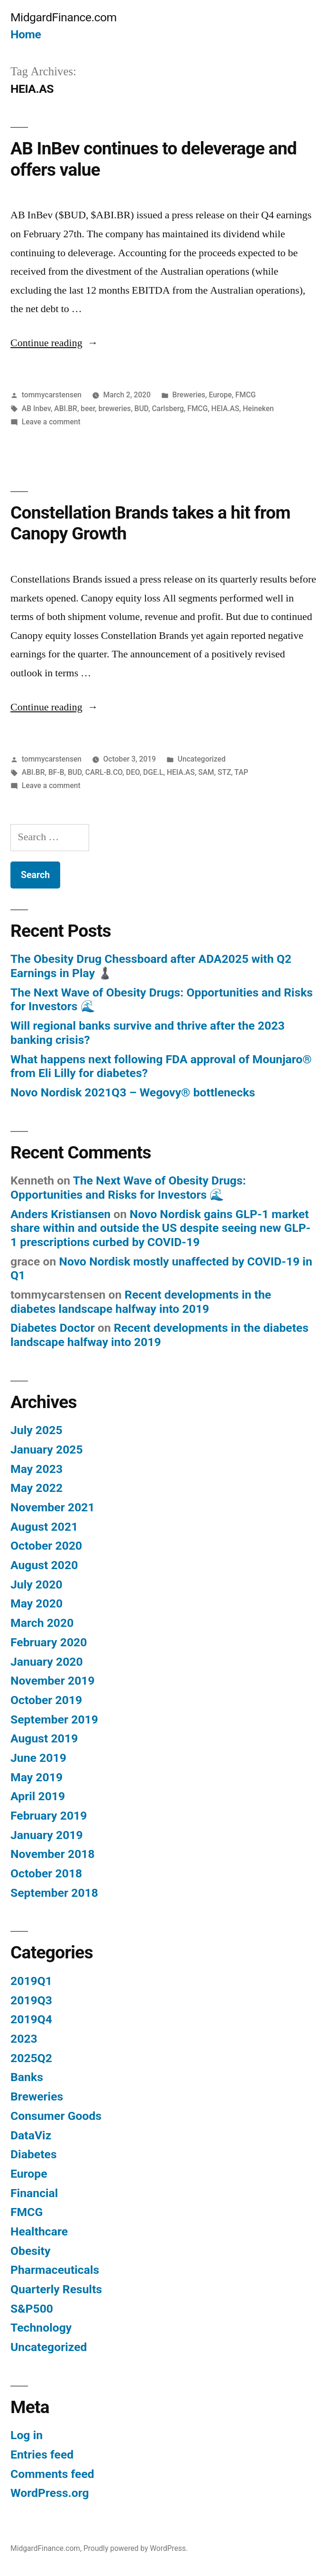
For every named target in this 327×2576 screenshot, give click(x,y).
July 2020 (36, 1584)
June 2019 (38, 1758)
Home (25, 34)
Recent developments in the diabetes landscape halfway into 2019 (140, 1302)
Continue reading (54, 343)
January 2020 (46, 1662)
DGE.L (153, 772)
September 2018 (54, 1893)
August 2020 (44, 1565)
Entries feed (41, 2454)
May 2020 (36, 1603)
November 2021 (52, 1507)
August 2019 (44, 1738)
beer (88, 408)
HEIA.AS (225, 408)
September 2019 (54, 1719)
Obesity (30, 2251)
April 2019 (37, 1796)
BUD (141, 408)
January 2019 (46, 1835)
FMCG (246, 394)
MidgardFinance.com (63, 17)
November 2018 (52, 1854)
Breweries (189, 394)
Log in (26, 2435)
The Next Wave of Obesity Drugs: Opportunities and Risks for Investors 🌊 (128, 1188)
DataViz (30, 2135)
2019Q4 (31, 2019)
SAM (206, 772)
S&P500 (31, 2309)
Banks (26, 2077)
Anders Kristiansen (60, 1214)
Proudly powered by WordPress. (135, 2548)
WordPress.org (49, 2493)
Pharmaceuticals (54, 2270)
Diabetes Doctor (52, 1328)
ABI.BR (65, 408)
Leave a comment (51, 421)
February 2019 (48, 1815)
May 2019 (36, 1777)
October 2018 (46, 1873)
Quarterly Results (56, 2289)
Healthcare (39, 2231)
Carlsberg (168, 408)
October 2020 (46, 1546)
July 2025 (36, 1430)
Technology (41, 2327)
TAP (241, 772)
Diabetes (33, 2154)
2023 (23, 2039)
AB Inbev (36, 408)
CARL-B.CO (103, 772)
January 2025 (46, 1449)
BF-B (56, 772)
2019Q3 (31, 2000)
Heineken (258, 408)
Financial (34, 2193)
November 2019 (52, 1680)
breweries (115, 408)
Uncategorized (202, 758)
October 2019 (46, 1700)
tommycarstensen (52, 394)
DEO (133, 772)
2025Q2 (31, 2058)
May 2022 (36, 1488)
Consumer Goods (55, 2116)
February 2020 (48, 1642)
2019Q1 (31, 1981)
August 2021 (44, 1527)
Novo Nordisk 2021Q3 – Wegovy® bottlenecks (132, 1092)
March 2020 (41, 1623)
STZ (224, 772)
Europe (220, 394)
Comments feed (52, 2474)
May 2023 (36, 1469)
